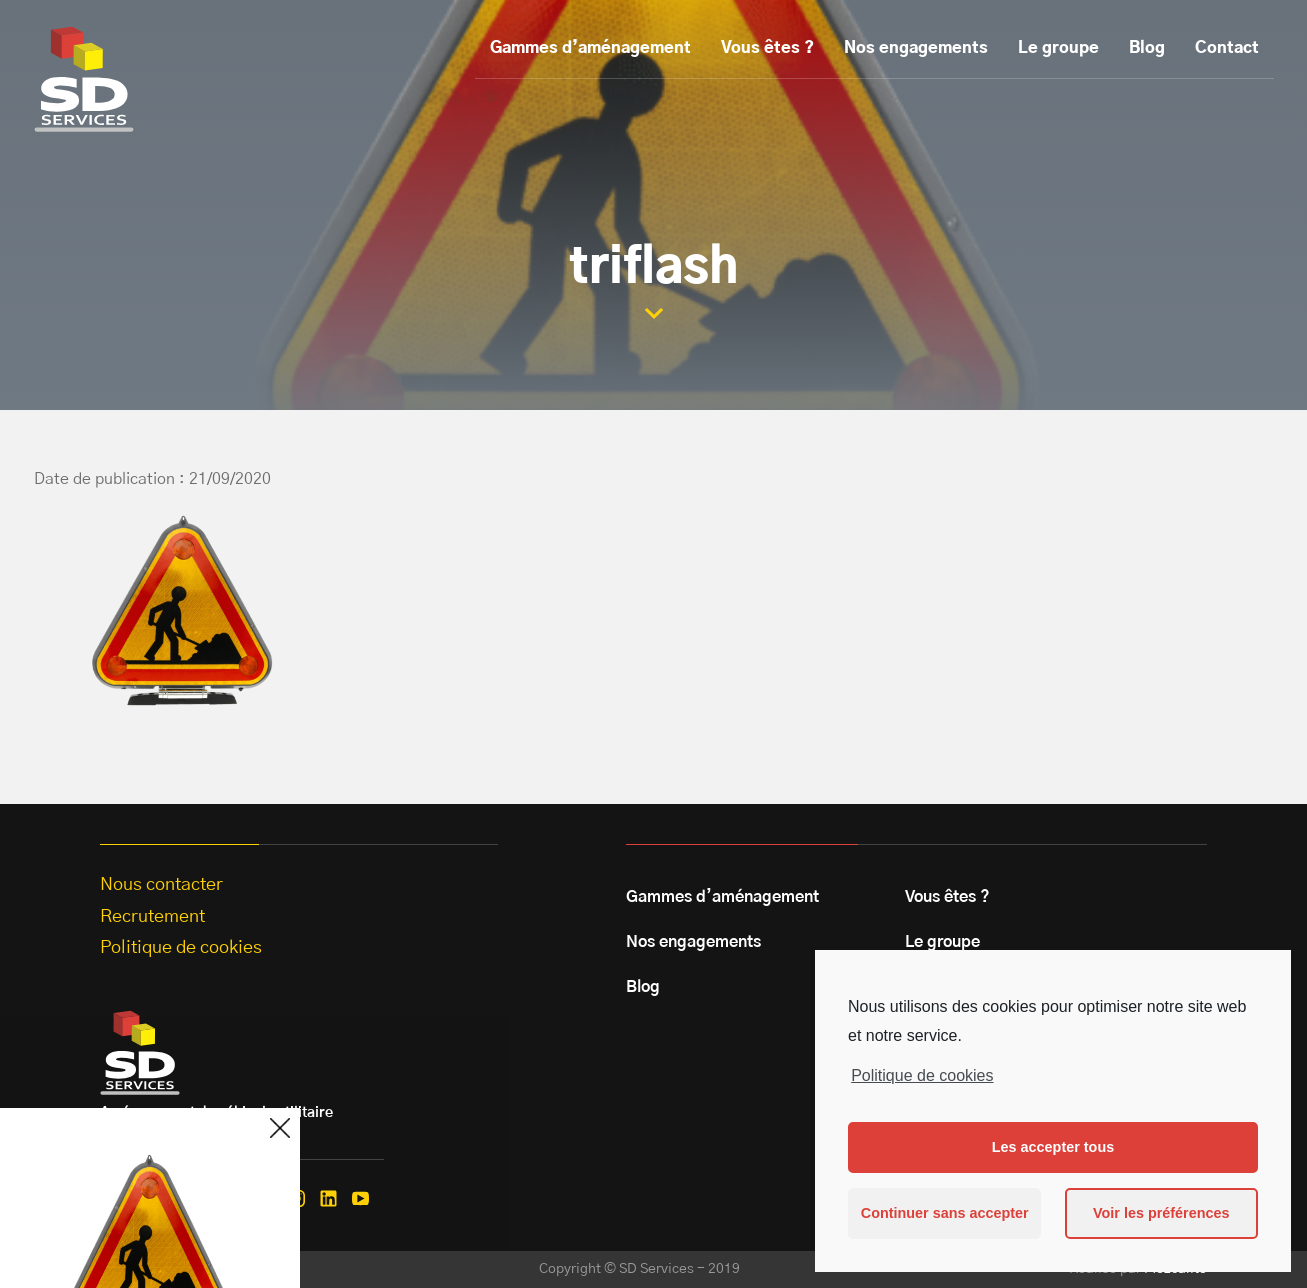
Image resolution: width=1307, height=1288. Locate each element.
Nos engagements (916, 48)
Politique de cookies (922, 1075)
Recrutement (152, 917)
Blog (1147, 48)
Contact (1227, 48)
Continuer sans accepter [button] (945, 1213)
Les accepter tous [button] (1053, 1147)
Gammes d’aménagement (590, 48)
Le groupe (1058, 48)
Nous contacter (161, 885)
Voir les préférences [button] (1161, 1213)
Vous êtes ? (767, 48)
